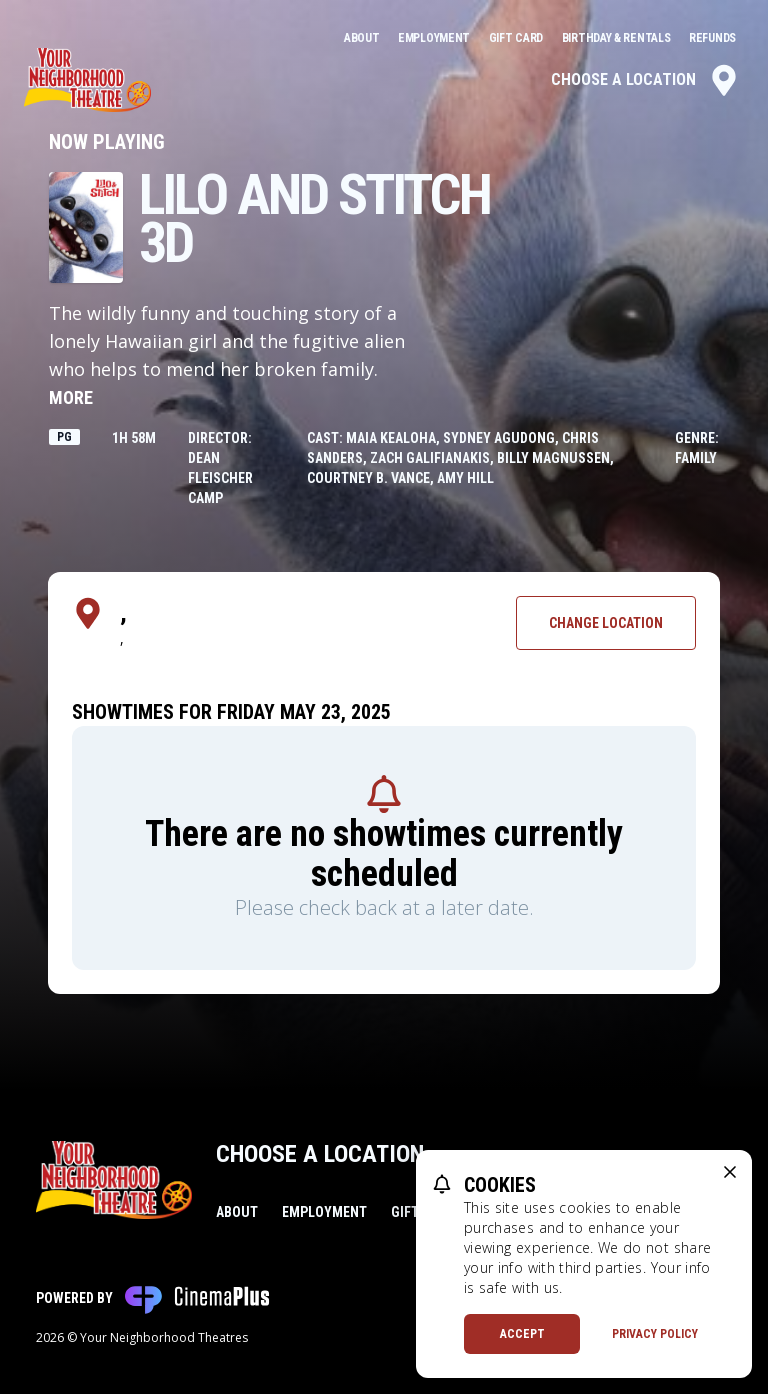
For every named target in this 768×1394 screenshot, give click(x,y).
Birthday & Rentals (617, 38)
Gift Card (517, 38)
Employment (435, 38)
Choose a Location (645, 80)
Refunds (712, 38)
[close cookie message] (730, 1172)
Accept (522, 1334)
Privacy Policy (655, 1334)
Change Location (606, 623)
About (363, 38)
